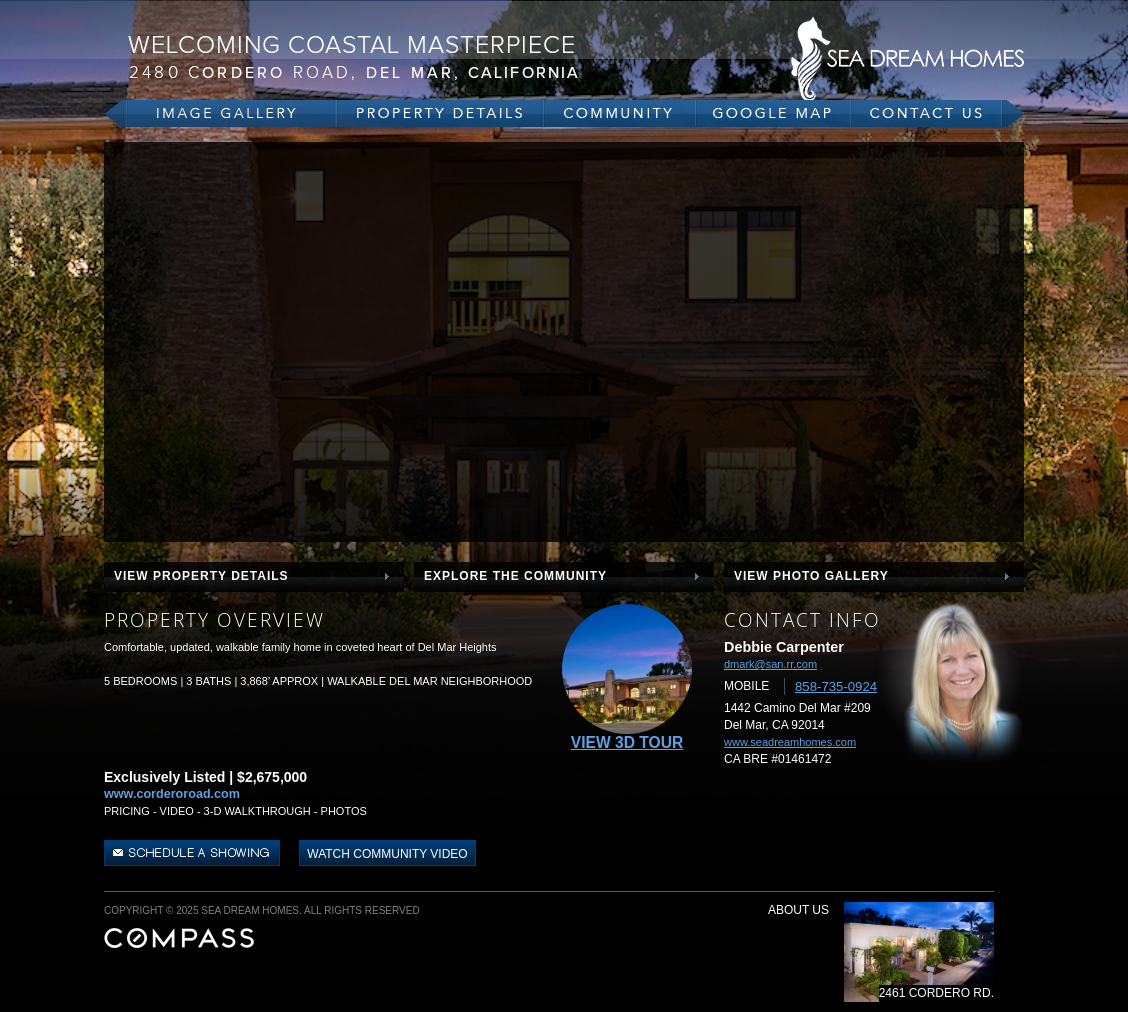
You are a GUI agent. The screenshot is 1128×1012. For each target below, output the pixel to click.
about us (798, 910)
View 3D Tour (627, 742)
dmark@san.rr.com (770, 664)
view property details (201, 576)
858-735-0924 (836, 686)
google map (773, 113)
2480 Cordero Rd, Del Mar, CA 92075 (374, 57)
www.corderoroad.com (172, 794)
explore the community (515, 576)
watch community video (387, 854)
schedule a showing (194, 853)
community (620, 113)
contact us (937, 113)
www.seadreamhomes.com (790, 742)
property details (440, 113)
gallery (220, 113)
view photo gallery (811, 576)
